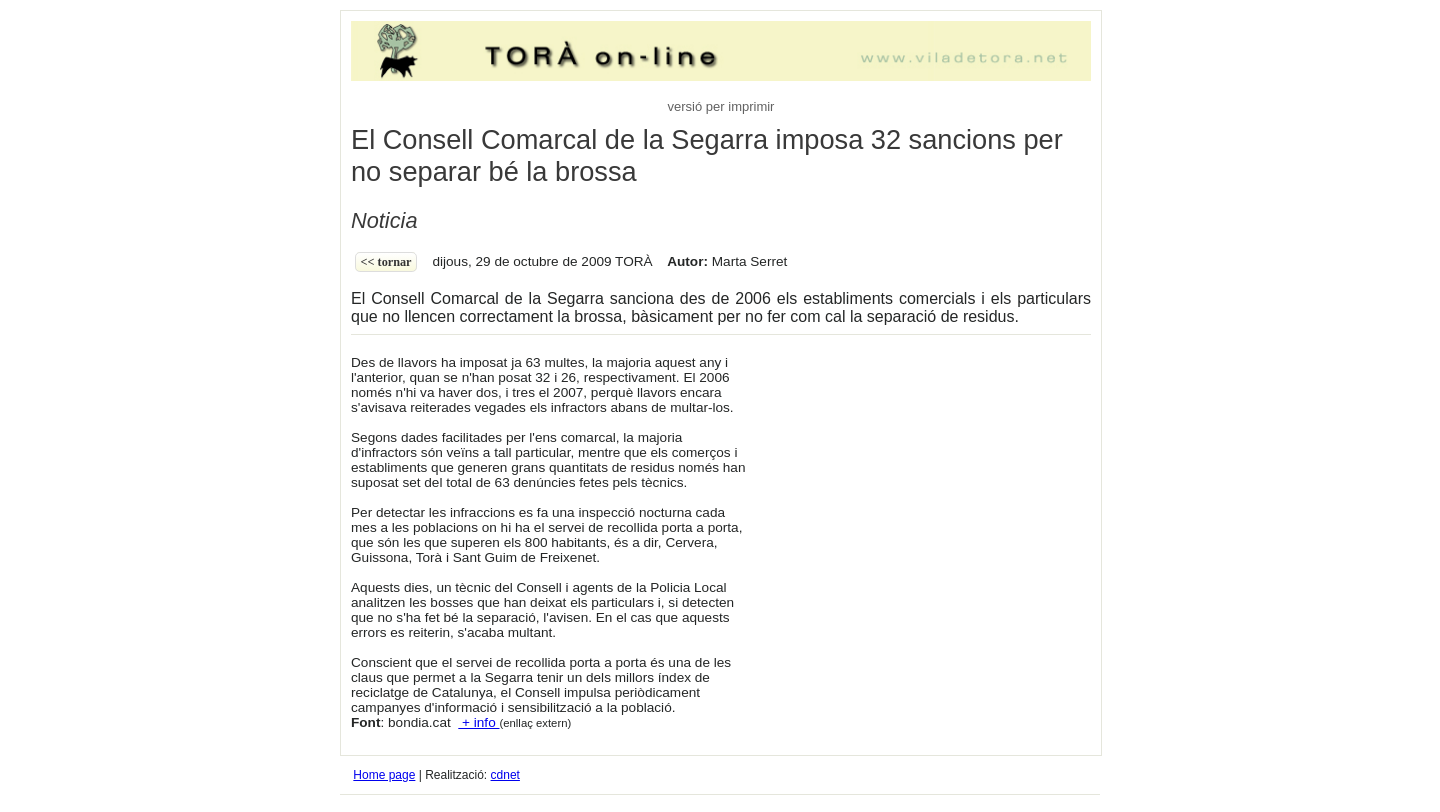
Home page (384, 775)
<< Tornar (386, 262)
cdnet (505, 775)
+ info (478, 722)
